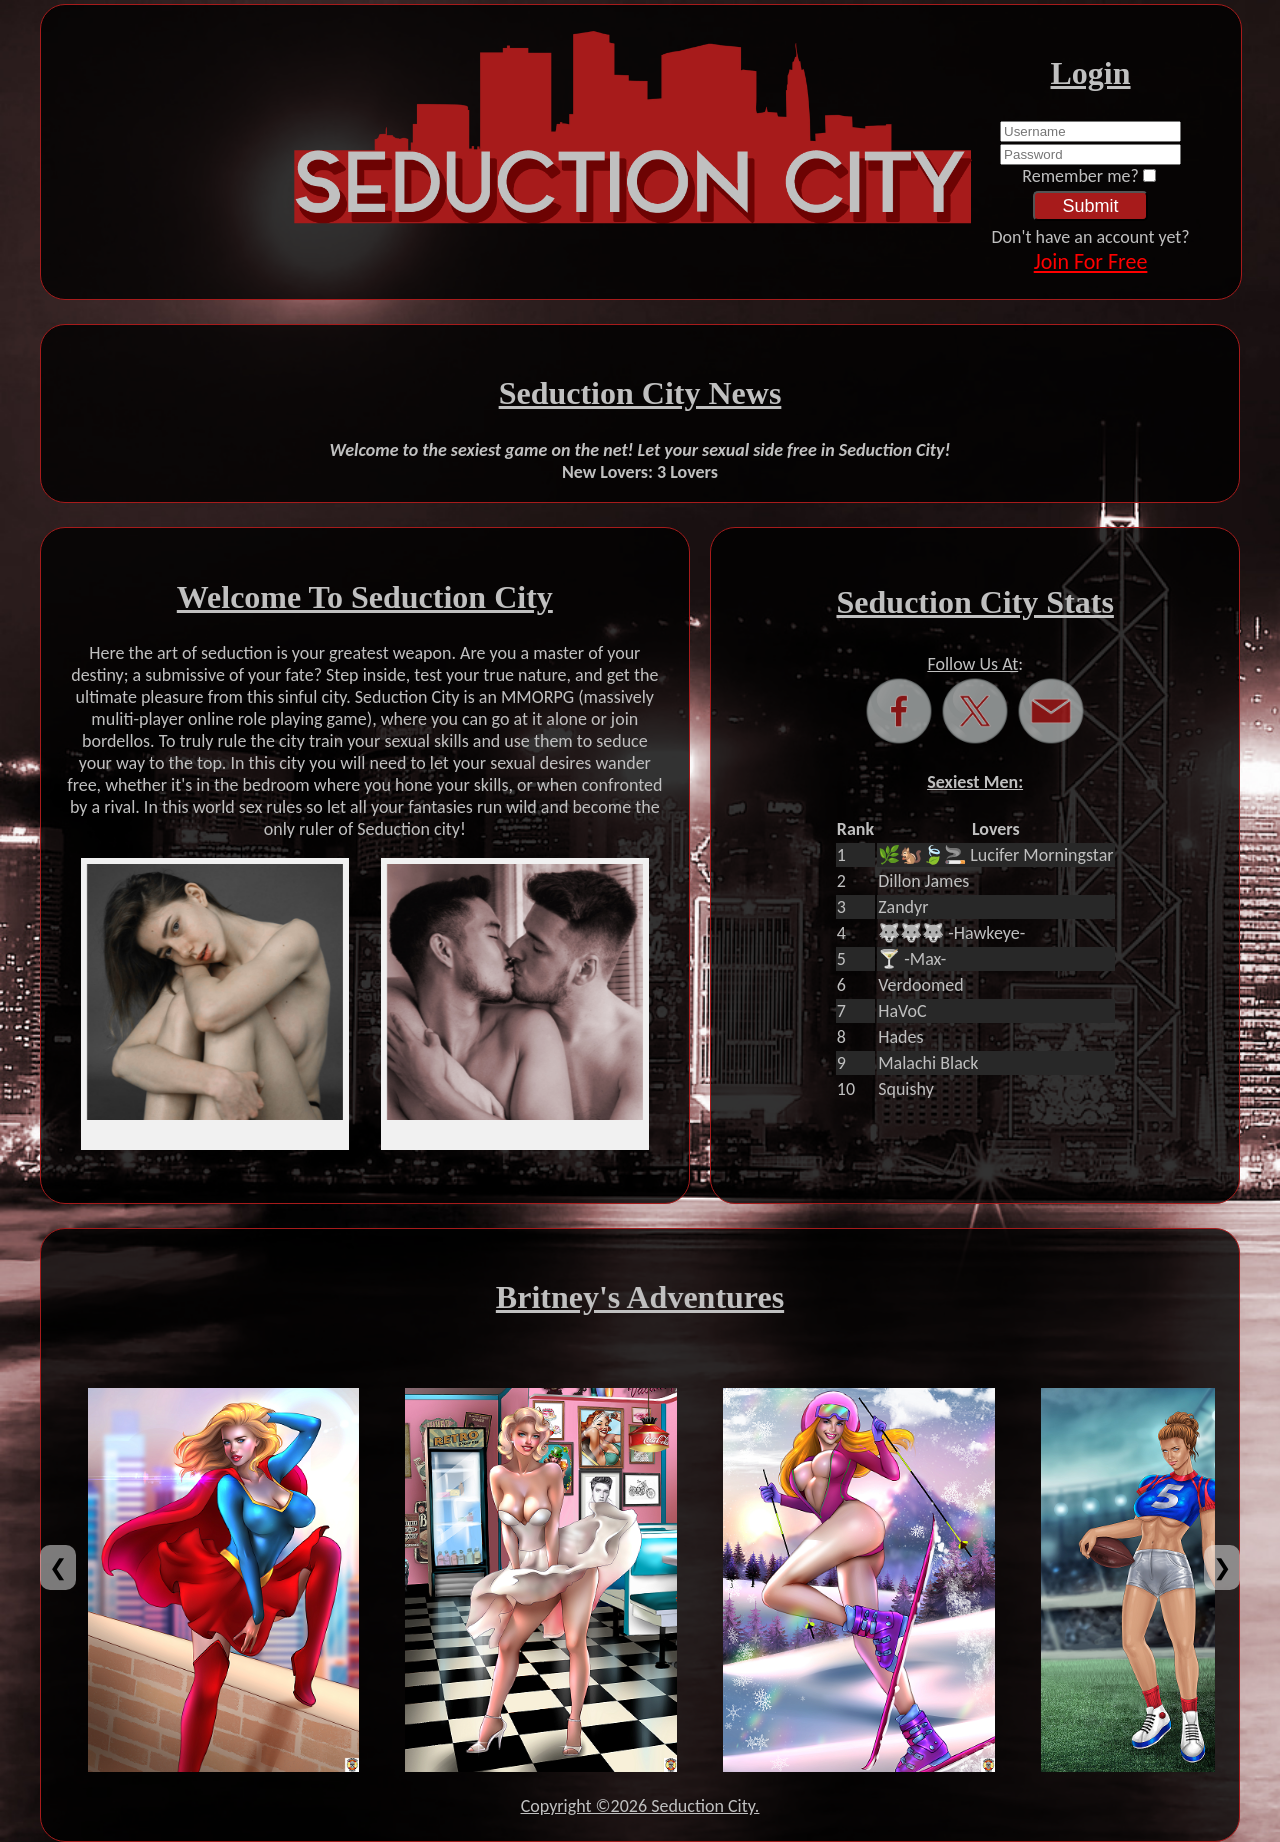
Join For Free (1091, 261)
